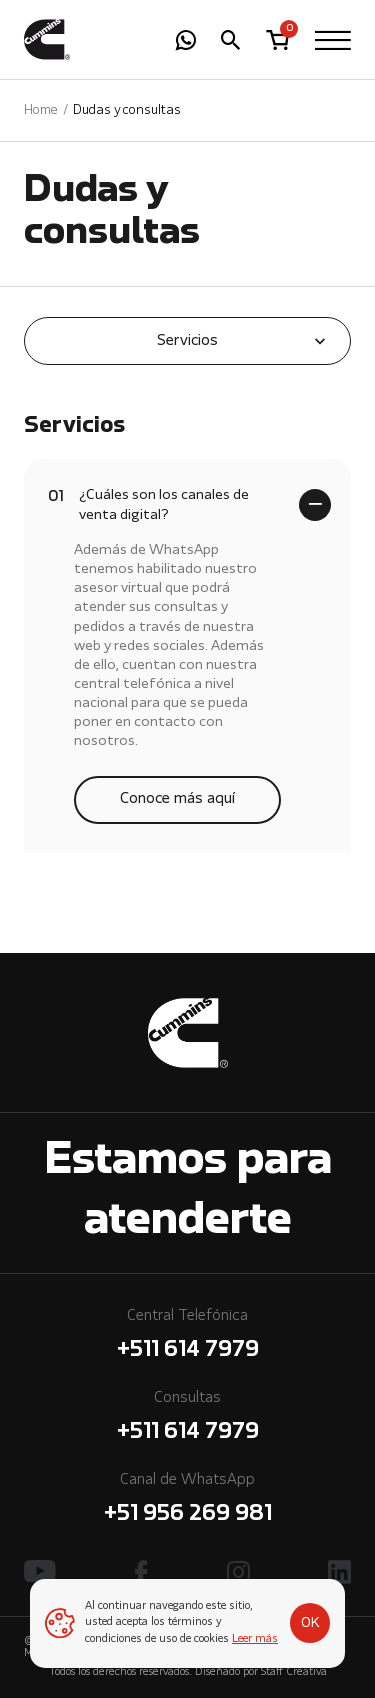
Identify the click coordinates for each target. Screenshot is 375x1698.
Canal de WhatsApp (187, 1501)
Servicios (187, 341)
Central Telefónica (187, 1337)
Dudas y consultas (127, 110)
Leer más (255, 1639)
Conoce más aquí (177, 799)
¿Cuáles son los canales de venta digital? (148, 503)
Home (41, 110)
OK (310, 1623)
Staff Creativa (294, 1672)
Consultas (187, 1419)
